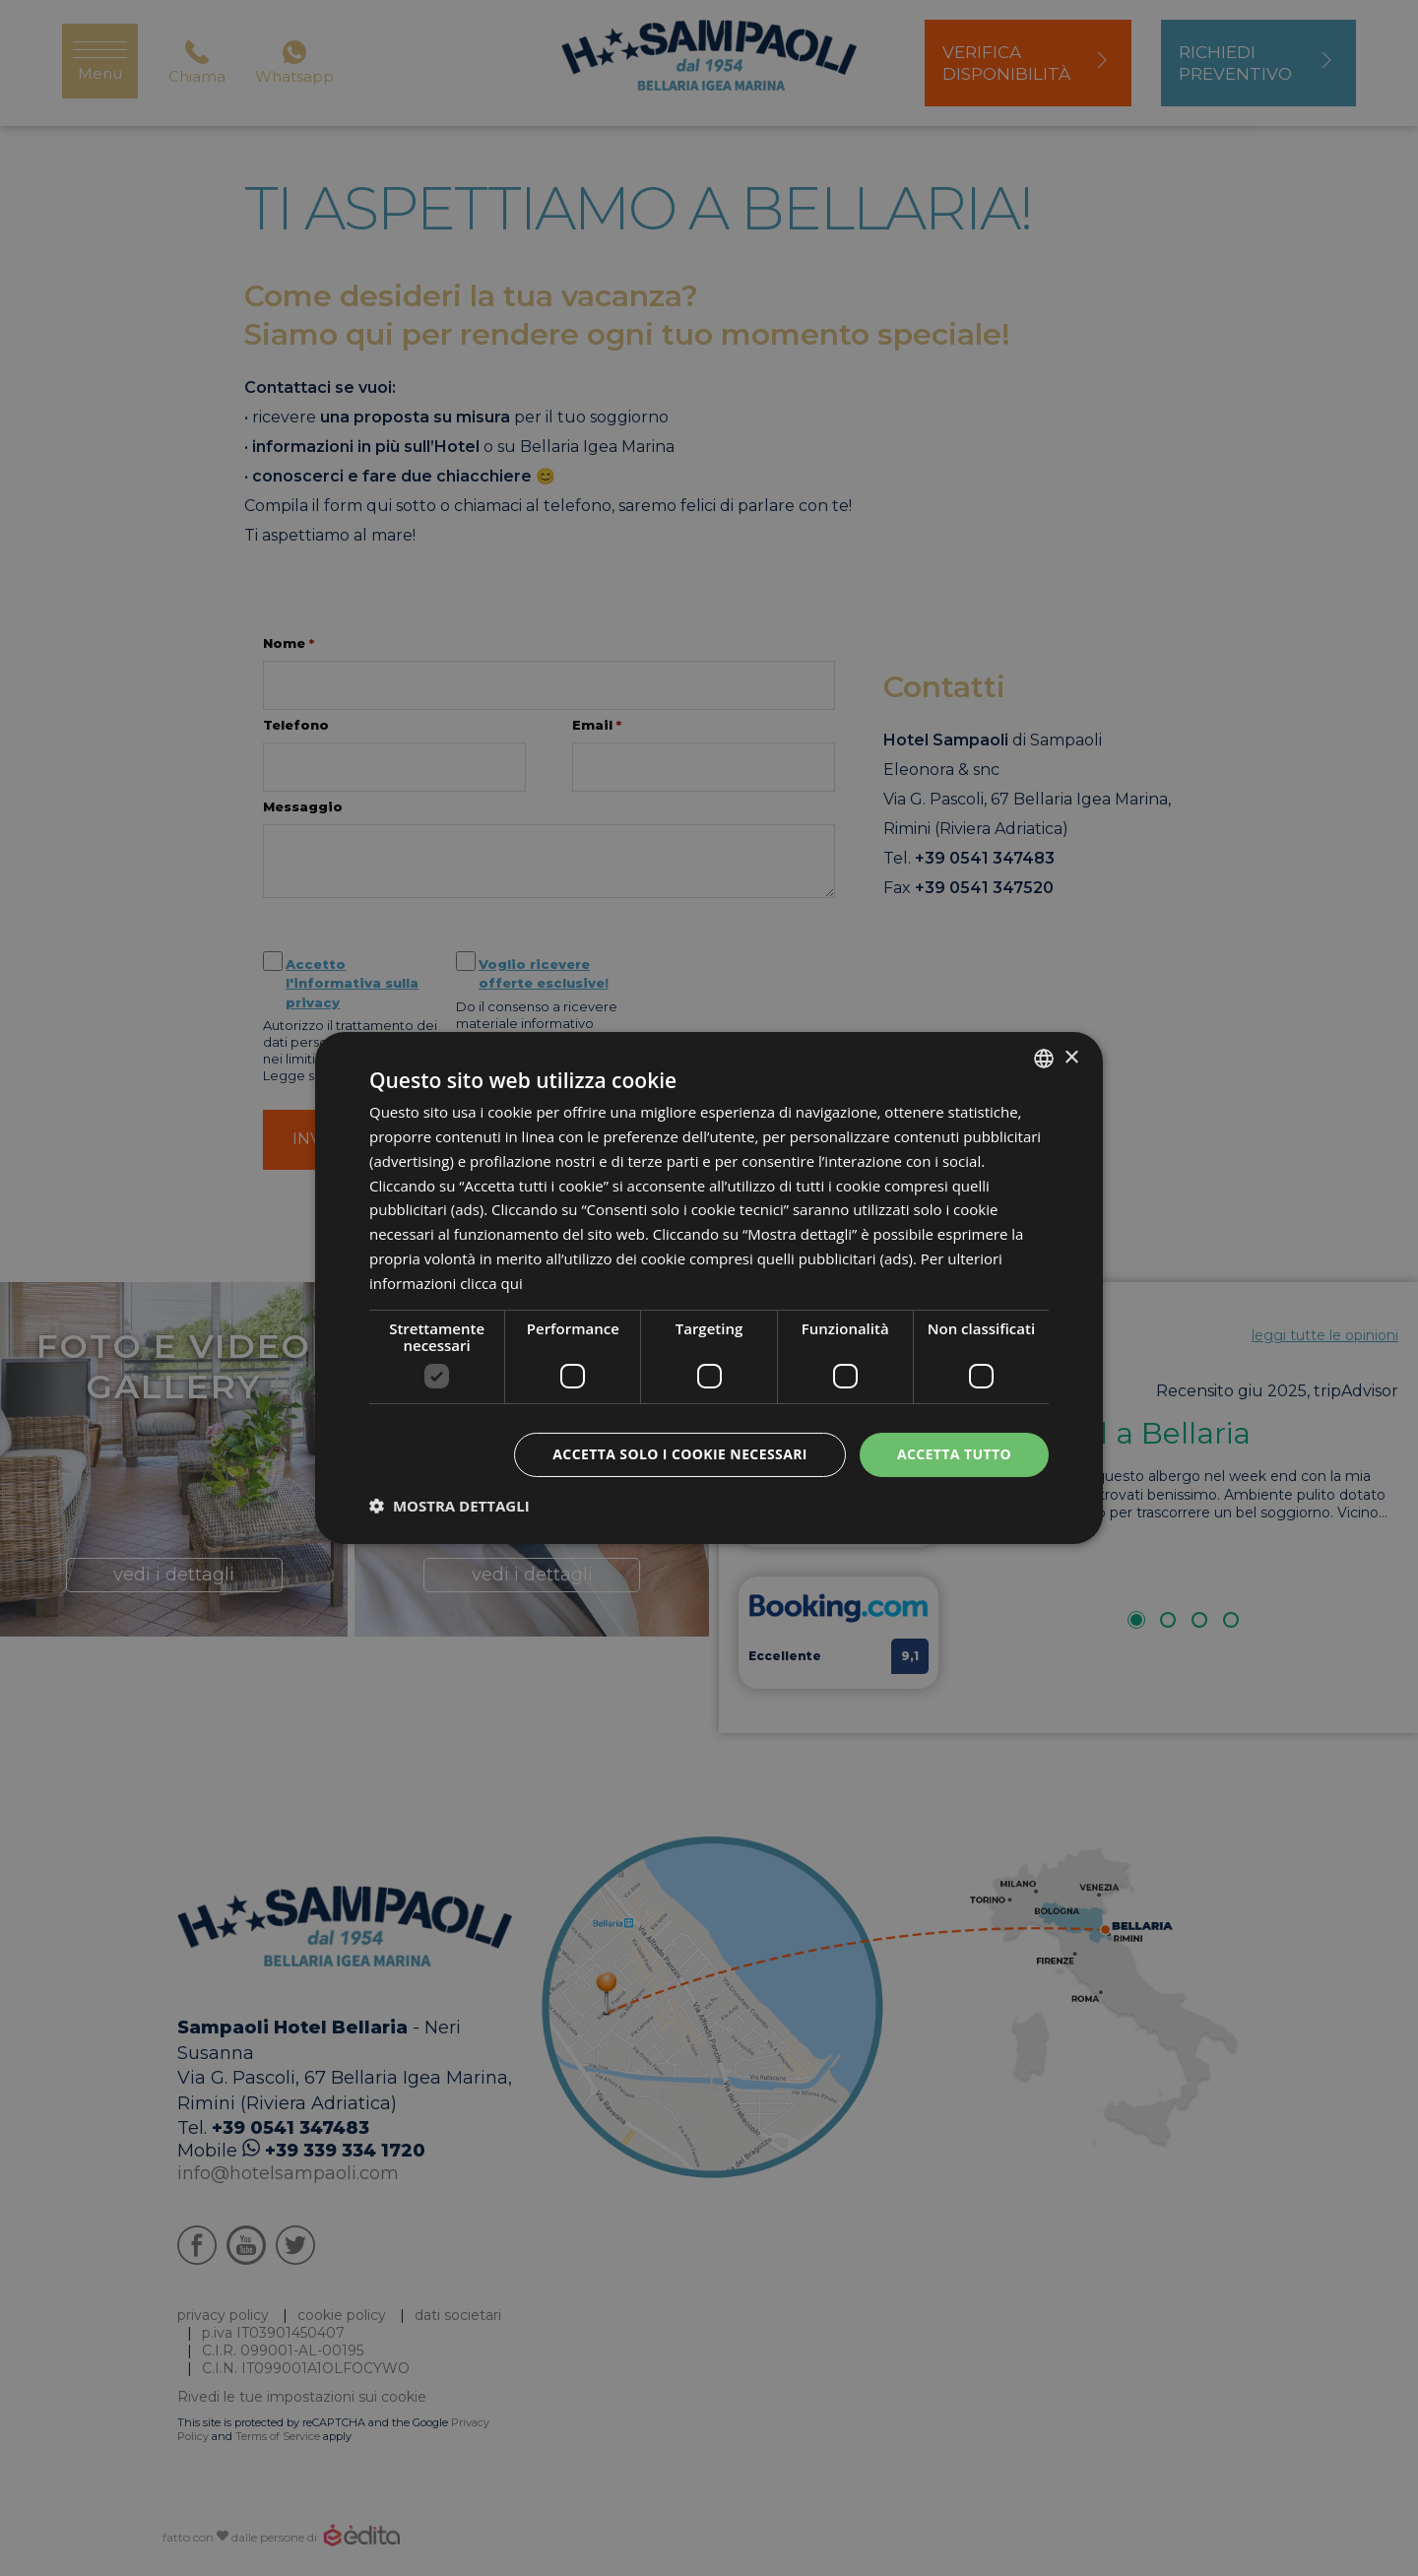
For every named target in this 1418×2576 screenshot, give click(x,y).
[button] (449, 1505)
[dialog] (709, 1288)
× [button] (1071, 1057)
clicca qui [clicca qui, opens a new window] (491, 1283)
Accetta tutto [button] (954, 1454)
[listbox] (1044, 1058)
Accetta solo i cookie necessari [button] (679, 1454)
